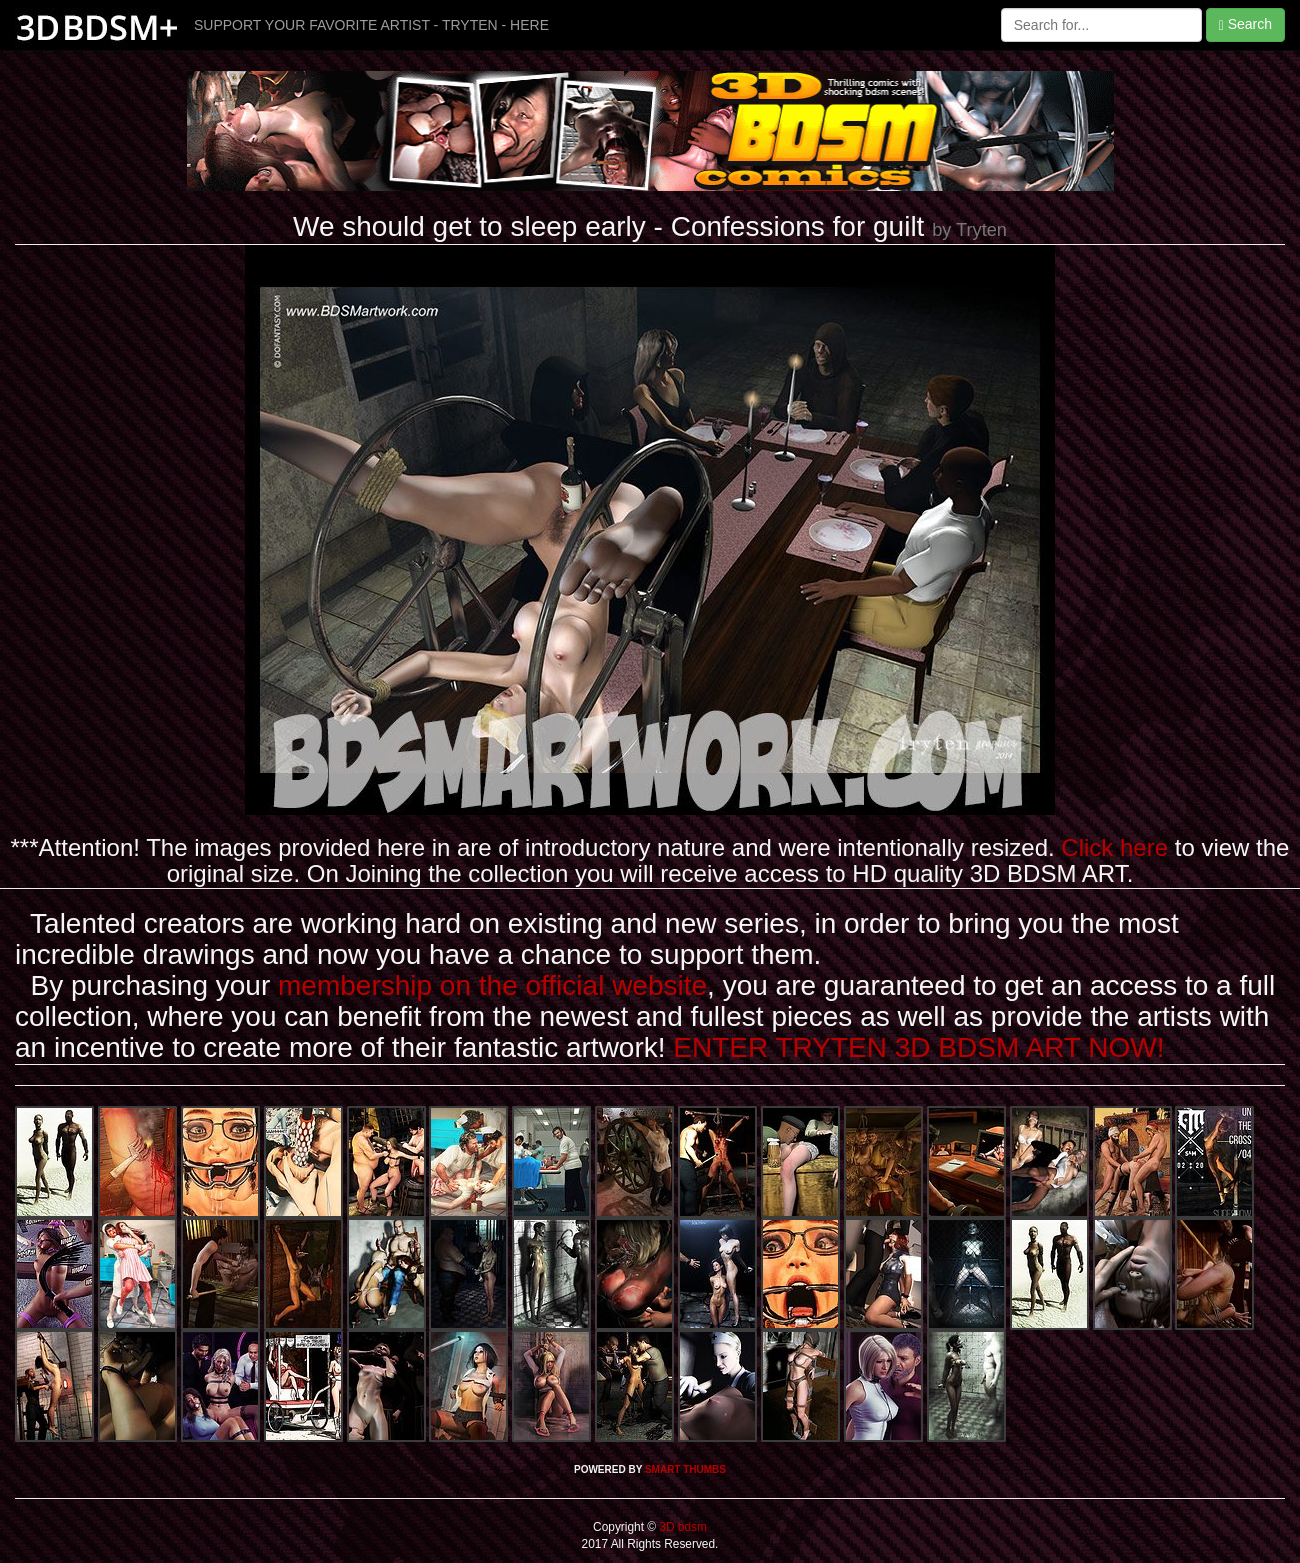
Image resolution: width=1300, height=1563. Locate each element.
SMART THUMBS (685, 1469)
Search (1245, 24)
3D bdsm (681, 1527)
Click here (1114, 847)
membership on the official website (492, 985)
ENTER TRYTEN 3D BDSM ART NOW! (918, 1047)
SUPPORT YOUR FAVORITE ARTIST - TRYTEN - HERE (371, 25)
